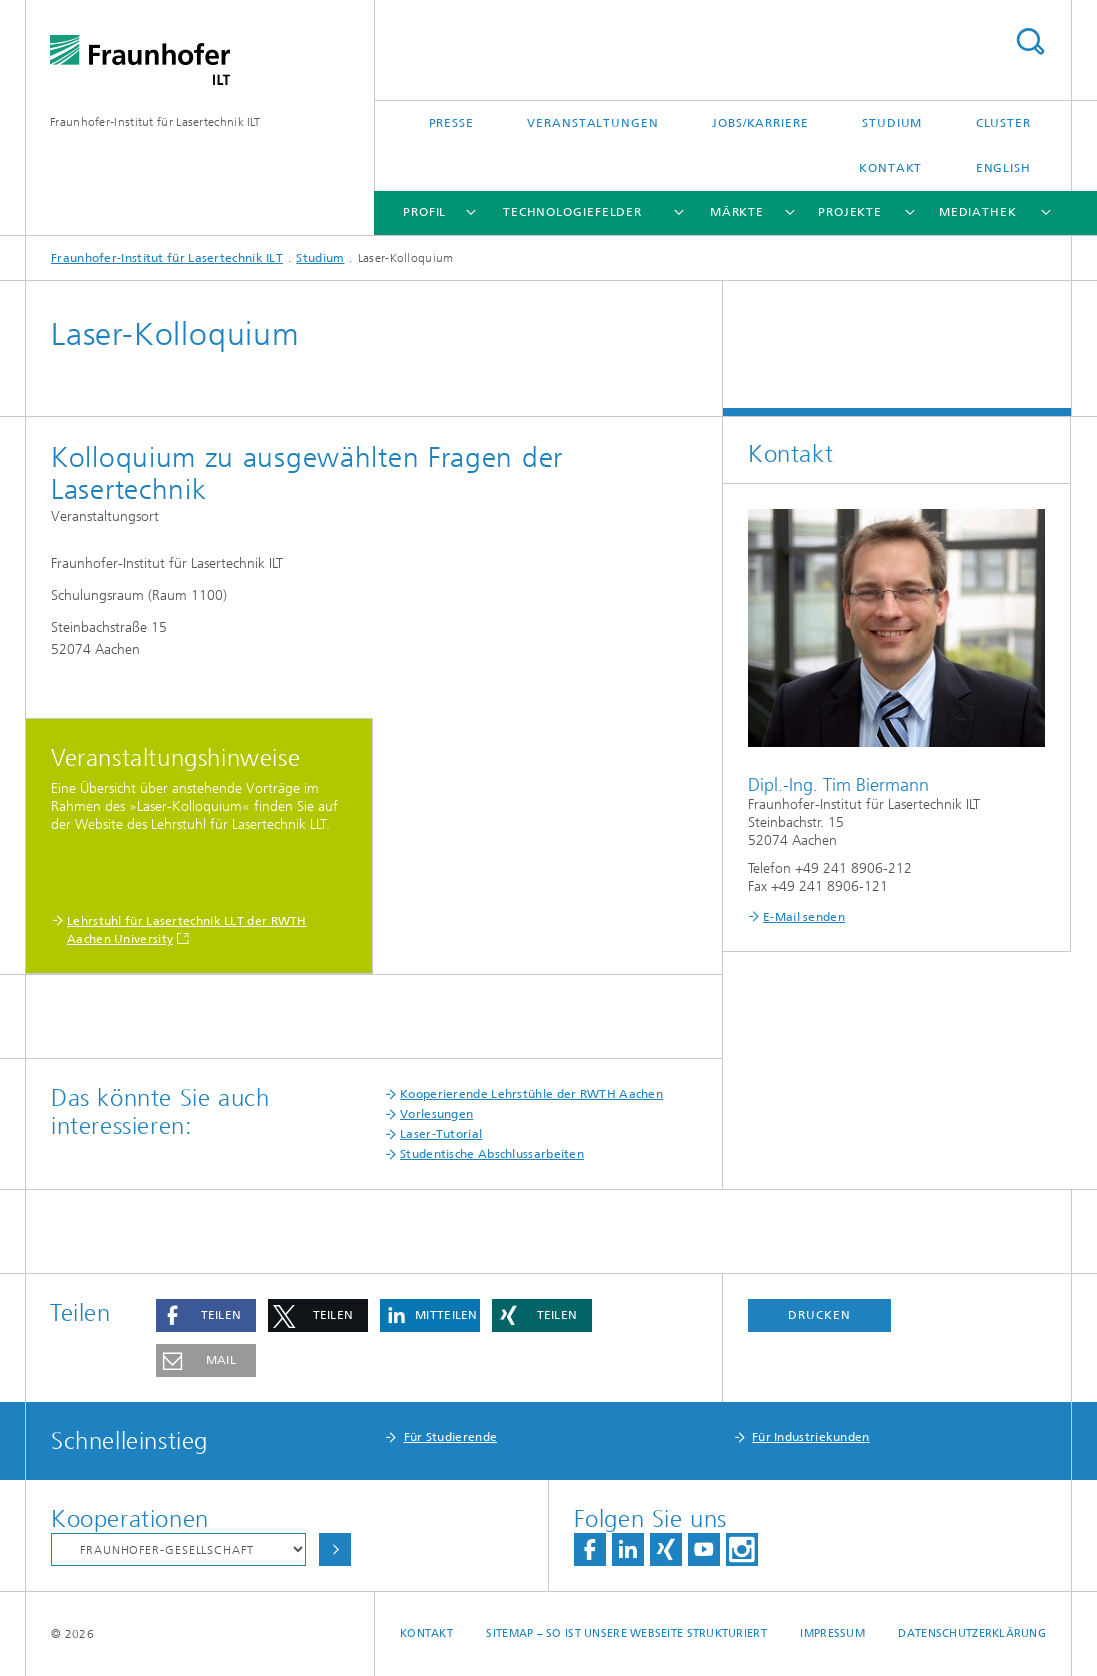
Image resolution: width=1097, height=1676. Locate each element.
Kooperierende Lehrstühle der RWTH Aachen (531, 1094)
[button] (206, 1315)
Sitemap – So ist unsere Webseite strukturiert (626, 1633)
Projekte (850, 212)
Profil (424, 212)
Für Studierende (451, 1437)
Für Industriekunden (811, 1437)
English (1003, 168)
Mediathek (978, 212)
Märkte (737, 212)
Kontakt (890, 168)
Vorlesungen (436, 1114)
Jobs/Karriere (760, 123)
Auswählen (335, 1549)
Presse (451, 123)
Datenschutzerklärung (972, 1633)
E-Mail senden (804, 917)
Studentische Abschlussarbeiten (492, 1154)
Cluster (1003, 123)
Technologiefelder (572, 212)
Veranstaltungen (593, 123)
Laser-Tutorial (441, 1134)
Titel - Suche (1030, 41)
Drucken (819, 1315)
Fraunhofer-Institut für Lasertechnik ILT (155, 122)
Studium (892, 123)
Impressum (832, 1633)
